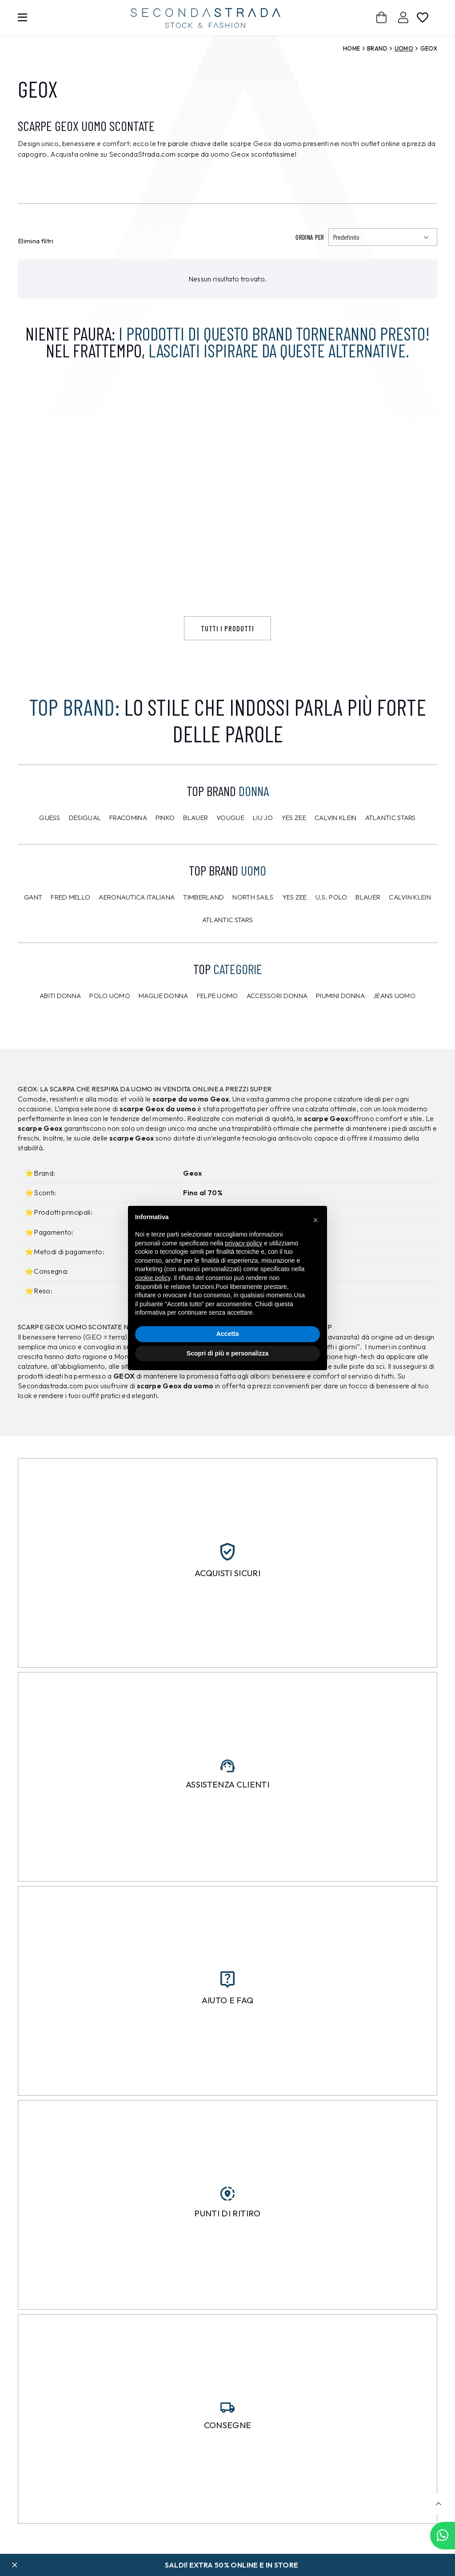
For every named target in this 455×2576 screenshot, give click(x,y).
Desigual (85, 848)
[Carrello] (382, 17)
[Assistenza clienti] (227, 1796)
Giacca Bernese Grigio (55, 609)
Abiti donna (60, 1026)
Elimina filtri (36, 241)
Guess (49, 848)
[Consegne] (227, 2438)
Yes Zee (293, 848)
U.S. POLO (331, 927)
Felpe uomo (217, 1026)
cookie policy (152, 1277)
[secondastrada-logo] (205, 18)
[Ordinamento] (382, 237)
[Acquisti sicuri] (227, 1582)
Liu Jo (263, 848)
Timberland (203, 927)
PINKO (165, 848)
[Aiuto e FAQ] (227, 2010)
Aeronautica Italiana (137, 927)
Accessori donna (277, 1026)
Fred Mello (70, 927)
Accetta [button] (227, 1333)
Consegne (227, 2455)
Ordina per (309, 237)
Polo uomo (109, 1026)
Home (351, 48)
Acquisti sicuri (227, 1603)
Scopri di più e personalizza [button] (227, 1353)
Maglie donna (163, 1026)
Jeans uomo (394, 1026)
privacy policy (243, 1243)
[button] (438, 2504)
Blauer (195, 848)
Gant (33, 927)
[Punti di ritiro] (227, 2224)
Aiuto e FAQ (228, 2030)
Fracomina (128, 848)
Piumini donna (340, 1026)
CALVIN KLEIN (410, 927)
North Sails (252, 927)
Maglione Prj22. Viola (210, 609)
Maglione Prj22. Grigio (369, 609)
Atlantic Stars (390, 848)
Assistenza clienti (227, 1814)
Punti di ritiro (227, 2243)
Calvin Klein (336, 848)
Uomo (404, 48)
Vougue (230, 848)
